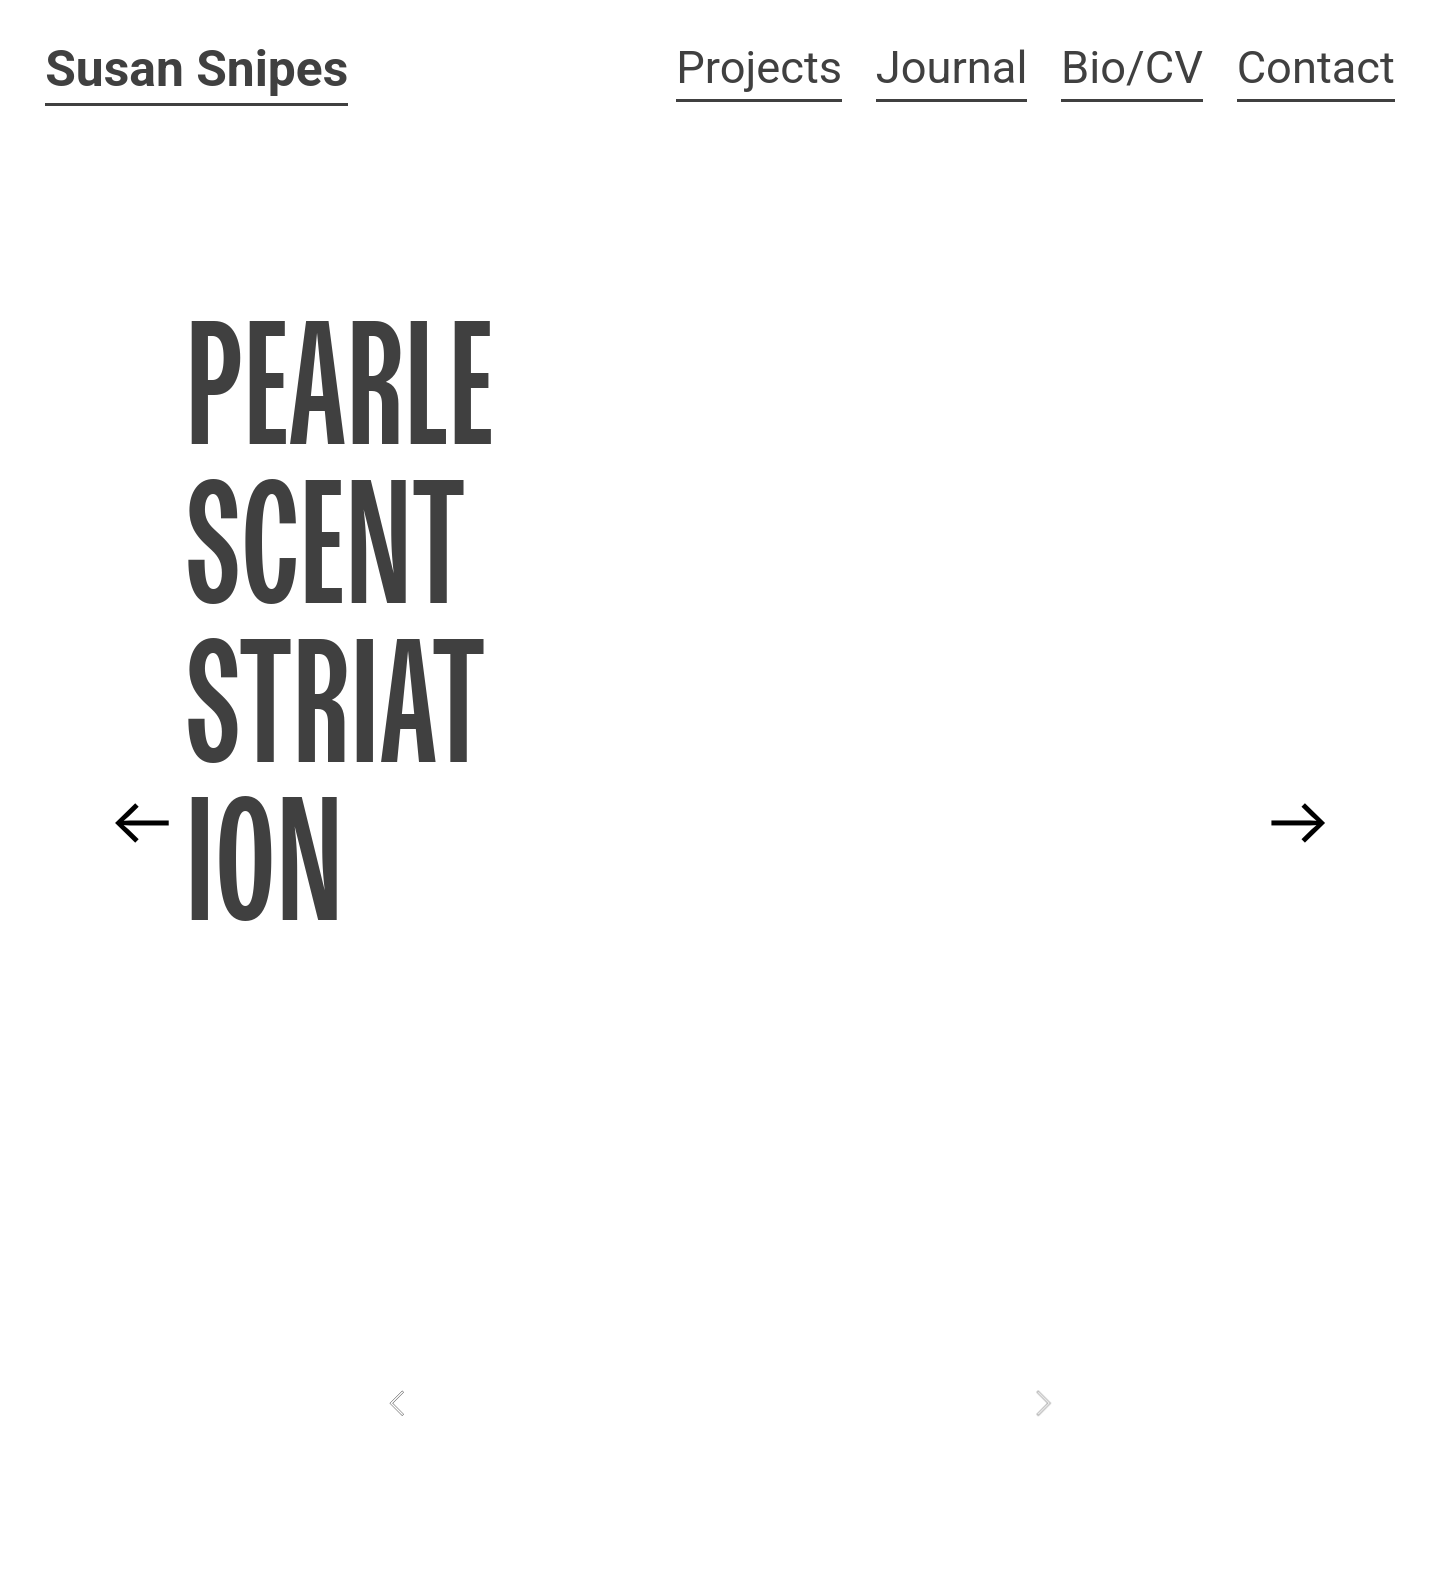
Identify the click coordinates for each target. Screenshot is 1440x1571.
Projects (759, 67)
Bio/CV (1132, 67)
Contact (1316, 67)
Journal (952, 67)
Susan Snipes (196, 69)
